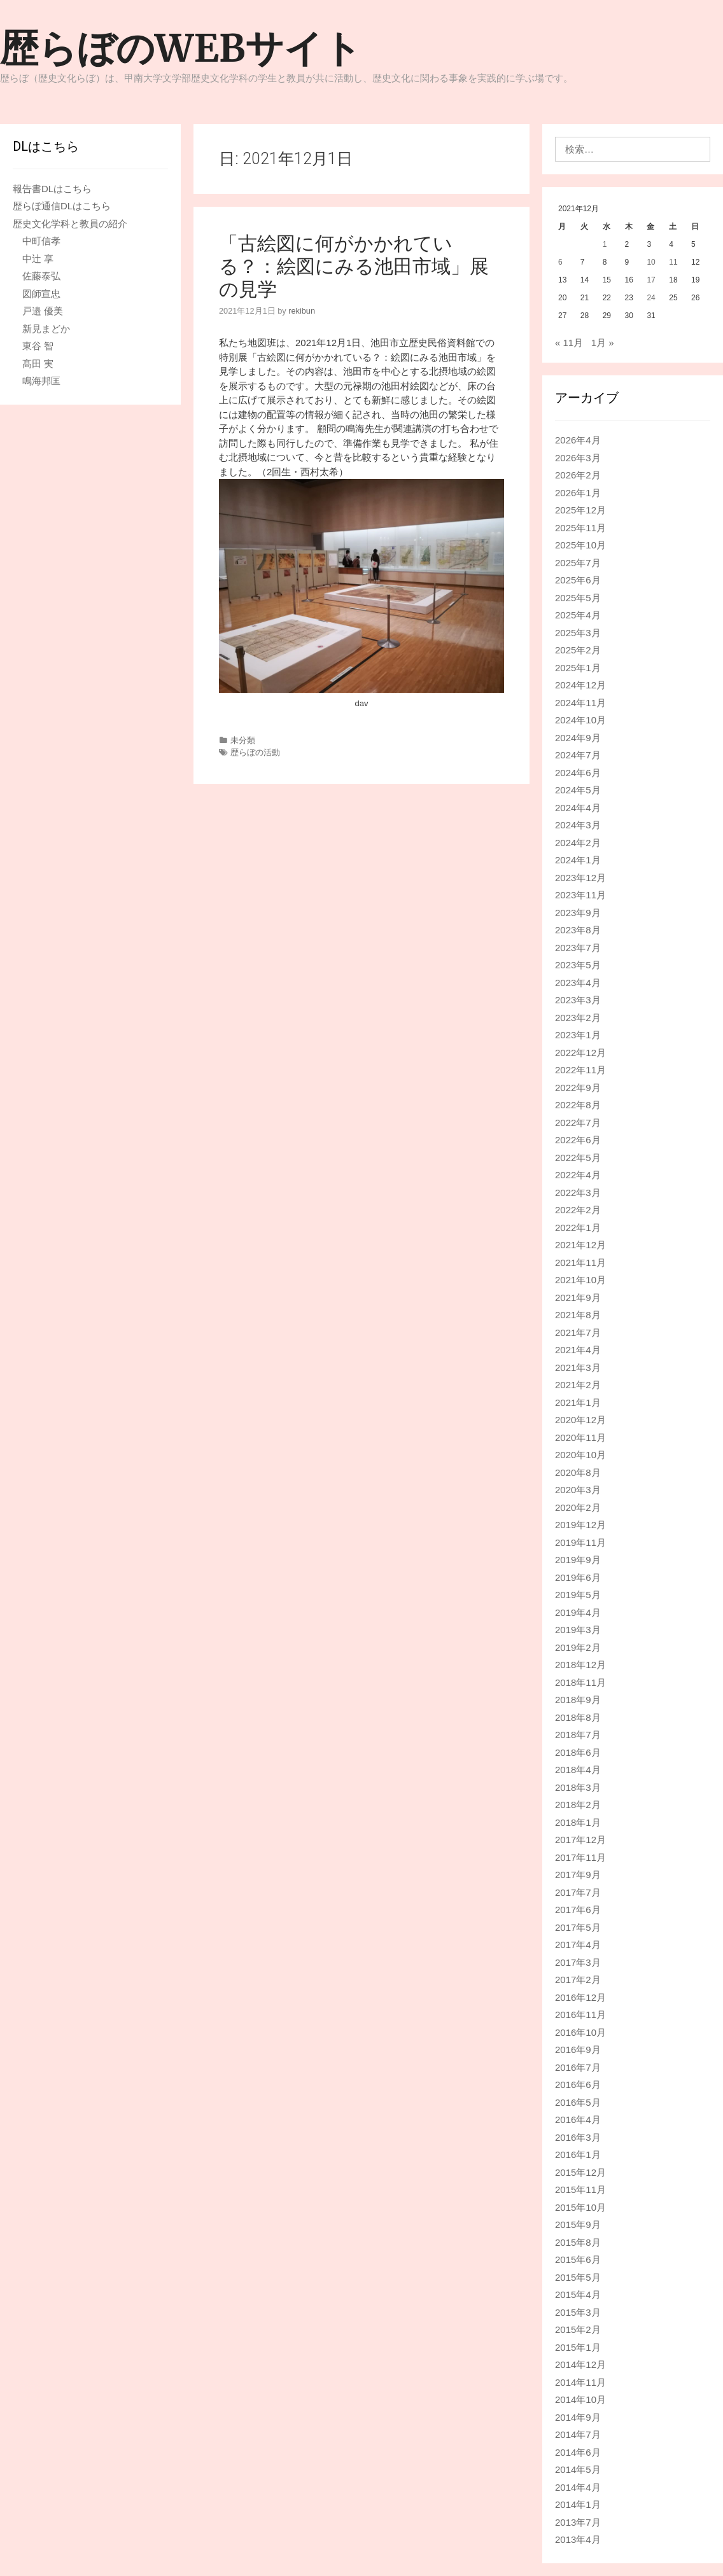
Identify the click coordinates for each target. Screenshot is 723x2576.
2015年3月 (578, 2312)
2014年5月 (578, 2469)
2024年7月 (578, 754)
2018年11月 (580, 1682)
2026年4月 (578, 440)
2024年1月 (578, 859)
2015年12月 (580, 2172)
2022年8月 (578, 1104)
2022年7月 (578, 1122)
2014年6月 (578, 2452)
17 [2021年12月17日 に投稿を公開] (651, 279)
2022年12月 (580, 1052)
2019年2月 (578, 1647)
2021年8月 (578, 1314)
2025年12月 (580, 510)
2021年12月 (580, 1244)
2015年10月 (580, 2207)
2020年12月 (580, 1419)
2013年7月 (578, 2522)
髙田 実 (37, 363)
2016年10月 (580, 2032)
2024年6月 (578, 772)
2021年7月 (578, 1332)
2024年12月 (580, 684)
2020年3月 (578, 1489)
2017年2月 (578, 1979)
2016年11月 (580, 2014)
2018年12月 (580, 1664)
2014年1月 (578, 2504)
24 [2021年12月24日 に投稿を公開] (651, 297)
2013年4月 (578, 2539)
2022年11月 (580, 1069)
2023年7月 (578, 947)
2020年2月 (578, 1507)
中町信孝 (41, 240)
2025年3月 (578, 632)
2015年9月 (578, 2224)
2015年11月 (580, 2189)
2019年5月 (578, 1594)
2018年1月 (578, 1822)
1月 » (602, 342)
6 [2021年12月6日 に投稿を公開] (560, 262)
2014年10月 (580, 2399)
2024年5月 (578, 789)
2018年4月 (578, 1769)
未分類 (242, 740)
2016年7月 (578, 2067)
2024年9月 (578, 737)
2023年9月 (578, 912)
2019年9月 (578, 1559)
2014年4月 (578, 2487)
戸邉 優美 (42, 310)
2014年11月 (580, 2382)
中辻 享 (37, 258)
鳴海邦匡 (41, 380)
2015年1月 (578, 2347)
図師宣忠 (41, 293)
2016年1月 (578, 2154)
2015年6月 (578, 2259)
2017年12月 (580, 1839)
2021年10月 (580, 1279)
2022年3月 (578, 1192)
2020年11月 (580, 1437)
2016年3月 (578, 2137)
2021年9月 (578, 1297)
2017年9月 (578, 1874)
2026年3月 (578, 457)
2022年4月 (578, 1174)
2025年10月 (580, 545)
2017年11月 (580, 1857)
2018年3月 (578, 1787)
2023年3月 (578, 999)
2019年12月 (580, 1524)
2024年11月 (580, 702)
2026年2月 (578, 475)
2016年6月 (578, 2084)
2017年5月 (578, 1927)
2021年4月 (578, 1349)
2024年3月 (578, 824)
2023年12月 (580, 877)
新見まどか (46, 328)
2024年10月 (580, 719)
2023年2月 (578, 1017)
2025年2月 (578, 649)
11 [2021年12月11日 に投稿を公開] (673, 262)
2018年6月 (578, 1752)
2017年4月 (578, 1944)
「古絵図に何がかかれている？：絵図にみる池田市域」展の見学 (354, 266)
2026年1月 (578, 492)
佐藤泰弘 (41, 275)
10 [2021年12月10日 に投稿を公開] (651, 262)
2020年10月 (580, 1454)
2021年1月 (578, 1402)
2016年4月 (578, 2119)
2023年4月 (578, 982)
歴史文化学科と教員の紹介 (70, 223)
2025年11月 (580, 527)
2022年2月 (578, 1209)
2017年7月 (578, 1892)
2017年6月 (578, 1909)
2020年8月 (578, 1472)
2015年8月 (578, 2242)
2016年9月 (578, 2049)
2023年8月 (578, 929)
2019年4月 (578, 1612)
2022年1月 (578, 1227)
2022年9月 (578, 1087)
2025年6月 (578, 579)
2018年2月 (578, 1804)
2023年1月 (578, 1034)
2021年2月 (578, 1384)
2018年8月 (578, 1717)
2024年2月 (578, 842)
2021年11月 (580, 1262)
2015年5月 (578, 2277)
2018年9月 (578, 1699)
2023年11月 (580, 894)
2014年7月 (578, 2434)
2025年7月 (578, 562)
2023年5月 (578, 964)
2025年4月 (578, 614)
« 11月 (569, 342)
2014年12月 (580, 2364)
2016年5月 (578, 2102)
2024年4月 (578, 807)
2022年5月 (578, 1157)
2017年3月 (578, 1962)
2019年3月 (578, 1629)
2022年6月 (578, 1139)
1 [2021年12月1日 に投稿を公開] (605, 244)
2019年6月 (578, 1577)
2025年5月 (578, 597)
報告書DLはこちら (52, 188)
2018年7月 (578, 1734)
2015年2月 (578, 2329)
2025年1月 (578, 667)
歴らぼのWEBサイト (181, 48)
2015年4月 (578, 2294)
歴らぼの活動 (255, 752)
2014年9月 (578, 2417)
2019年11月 (580, 1542)
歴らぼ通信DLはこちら (62, 205)
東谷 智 (37, 345)
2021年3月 (578, 1367)
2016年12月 (580, 1997)
